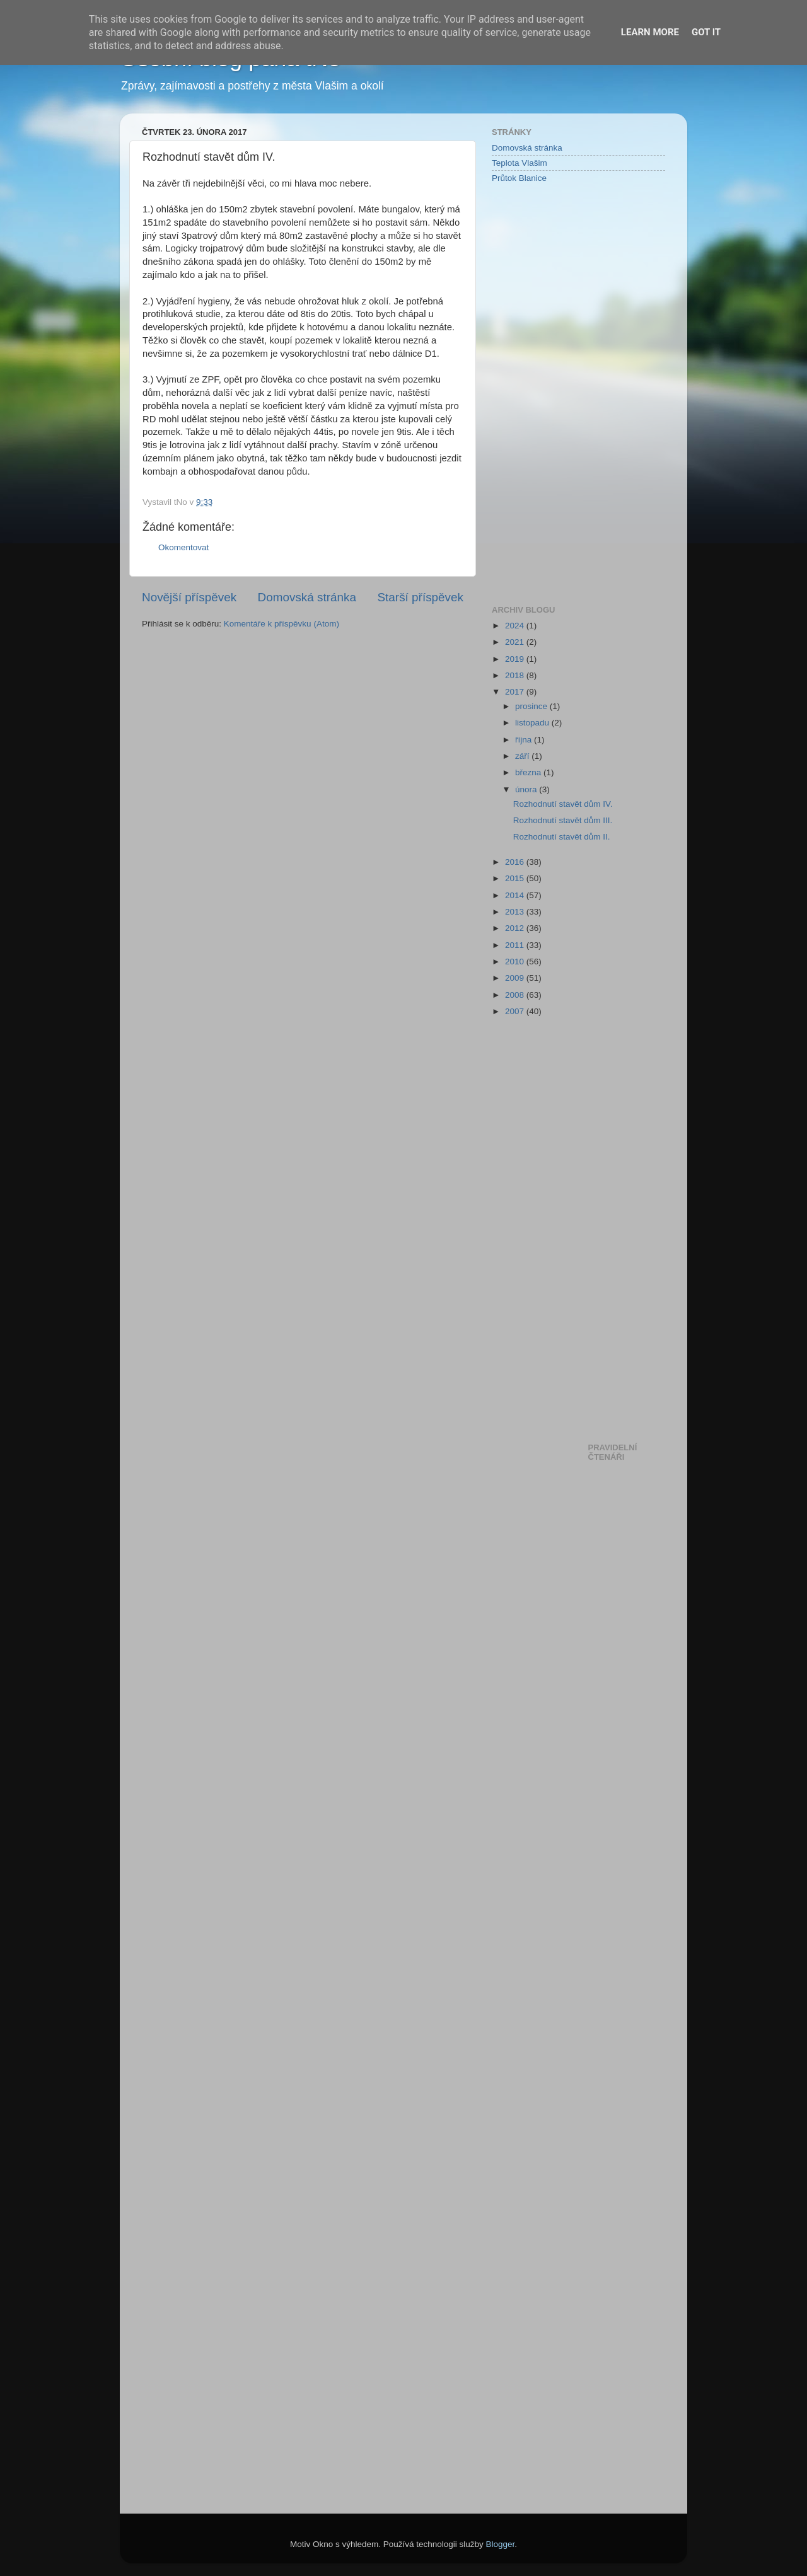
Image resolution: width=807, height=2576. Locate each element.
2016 (515, 862)
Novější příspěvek (189, 597)
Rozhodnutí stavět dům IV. (563, 804)
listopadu (533, 722)
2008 (515, 995)
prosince (532, 706)
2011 (515, 945)
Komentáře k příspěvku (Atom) (281, 623)
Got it (706, 32)
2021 (515, 642)
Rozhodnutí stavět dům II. (561, 836)
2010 (515, 961)
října (524, 739)
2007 (515, 1011)
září (523, 756)
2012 (515, 928)
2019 (515, 659)
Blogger (500, 2544)
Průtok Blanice (519, 178)
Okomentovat (183, 547)
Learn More (650, 32)
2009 (515, 978)
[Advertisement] (542, 393)
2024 (515, 625)
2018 (515, 675)
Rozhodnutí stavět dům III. (563, 820)
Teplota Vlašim (519, 163)
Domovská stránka (307, 597)
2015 (515, 878)
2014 (515, 895)
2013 (515, 911)
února (527, 789)
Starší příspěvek (421, 597)
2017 (515, 691)
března (529, 772)
